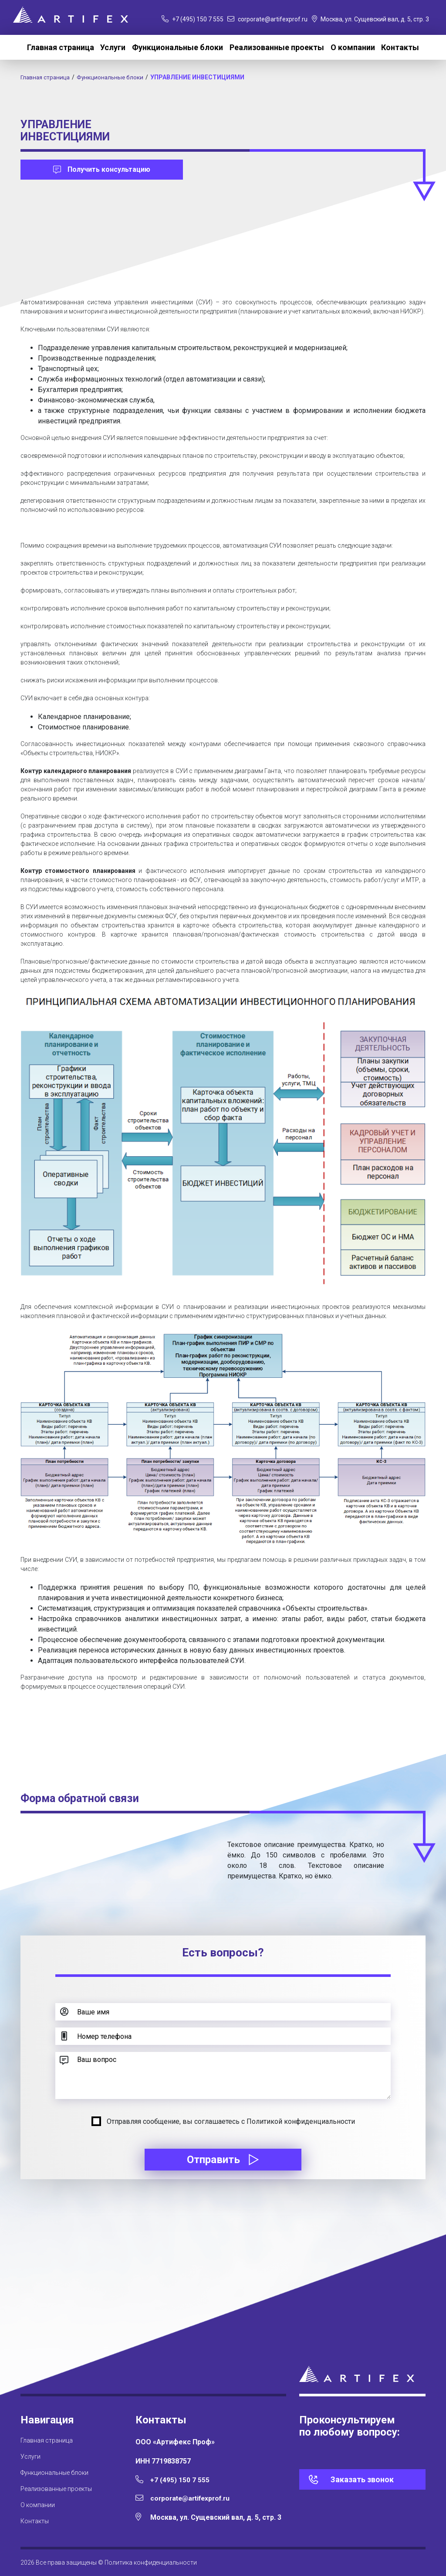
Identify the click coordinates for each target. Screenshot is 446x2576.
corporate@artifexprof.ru (267, 19)
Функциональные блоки (177, 47)
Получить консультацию (101, 169)
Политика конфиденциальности (151, 2562)
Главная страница (60, 47)
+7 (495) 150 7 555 (192, 19)
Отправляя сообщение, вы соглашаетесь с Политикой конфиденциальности (231, 2121)
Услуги (112, 47)
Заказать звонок (362, 2479)
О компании (353, 47)
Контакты (400, 47)
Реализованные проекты (277, 47)
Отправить (223, 2159)
